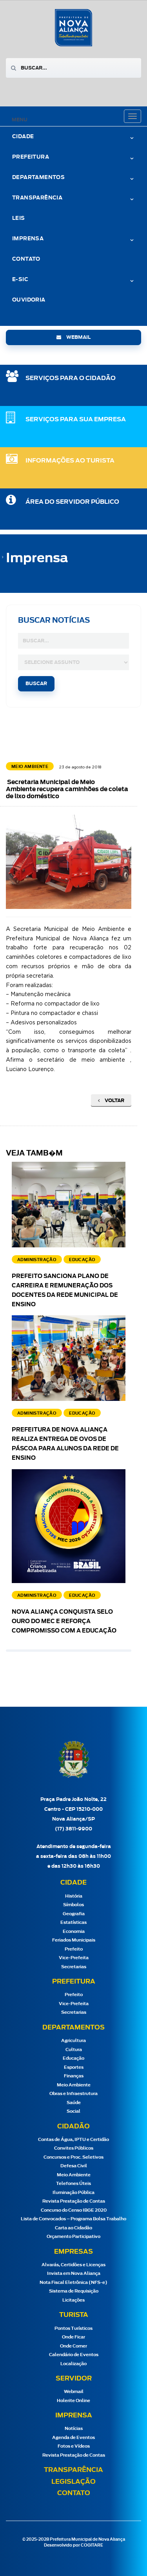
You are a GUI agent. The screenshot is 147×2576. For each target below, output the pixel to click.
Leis (18, 218)
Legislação (73, 2482)
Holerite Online (73, 2401)
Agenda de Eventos (73, 2437)
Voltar (111, 1100)
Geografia (74, 1914)
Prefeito (74, 1949)
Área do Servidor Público (72, 502)
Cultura (73, 2050)
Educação (73, 2058)
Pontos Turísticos (73, 2328)
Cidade (23, 136)
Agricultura (73, 2040)
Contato (26, 259)
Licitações (73, 2300)
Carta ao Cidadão (73, 2228)
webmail (73, 337)
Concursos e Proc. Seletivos (73, 2157)
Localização (73, 2364)
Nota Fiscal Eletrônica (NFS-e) (73, 2282)
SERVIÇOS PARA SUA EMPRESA (75, 419)
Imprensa (28, 238)
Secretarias (73, 1967)
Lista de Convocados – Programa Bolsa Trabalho (73, 2219)
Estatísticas (73, 1922)
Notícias (74, 2428)
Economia (74, 1931)
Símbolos (73, 1905)
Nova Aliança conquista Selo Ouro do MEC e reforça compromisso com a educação (64, 1621)
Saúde (74, 2103)
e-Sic (20, 279)
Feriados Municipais (73, 1940)
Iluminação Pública (73, 2192)
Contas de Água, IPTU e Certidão (73, 2139)
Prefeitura (30, 157)
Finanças (73, 2076)
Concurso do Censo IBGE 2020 (74, 2210)
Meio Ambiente (74, 2085)
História (73, 1896)
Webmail (73, 2392)
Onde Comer (73, 2346)
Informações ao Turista (69, 461)
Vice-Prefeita (74, 1958)
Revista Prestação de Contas (73, 2201)
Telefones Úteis (73, 2183)
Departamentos (38, 177)
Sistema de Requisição (73, 2291)
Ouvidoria (28, 300)
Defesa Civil (73, 2166)
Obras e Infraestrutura (73, 2094)
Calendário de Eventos (73, 2355)
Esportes (73, 2067)
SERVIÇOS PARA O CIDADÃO (70, 378)
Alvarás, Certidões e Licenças (73, 2265)
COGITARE (92, 2545)
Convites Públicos (73, 2148)
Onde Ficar (73, 2337)
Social (73, 2111)
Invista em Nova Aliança (73, 2273)
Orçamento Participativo (73, 2236)
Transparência (37, 198)
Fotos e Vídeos (74, 2446)
